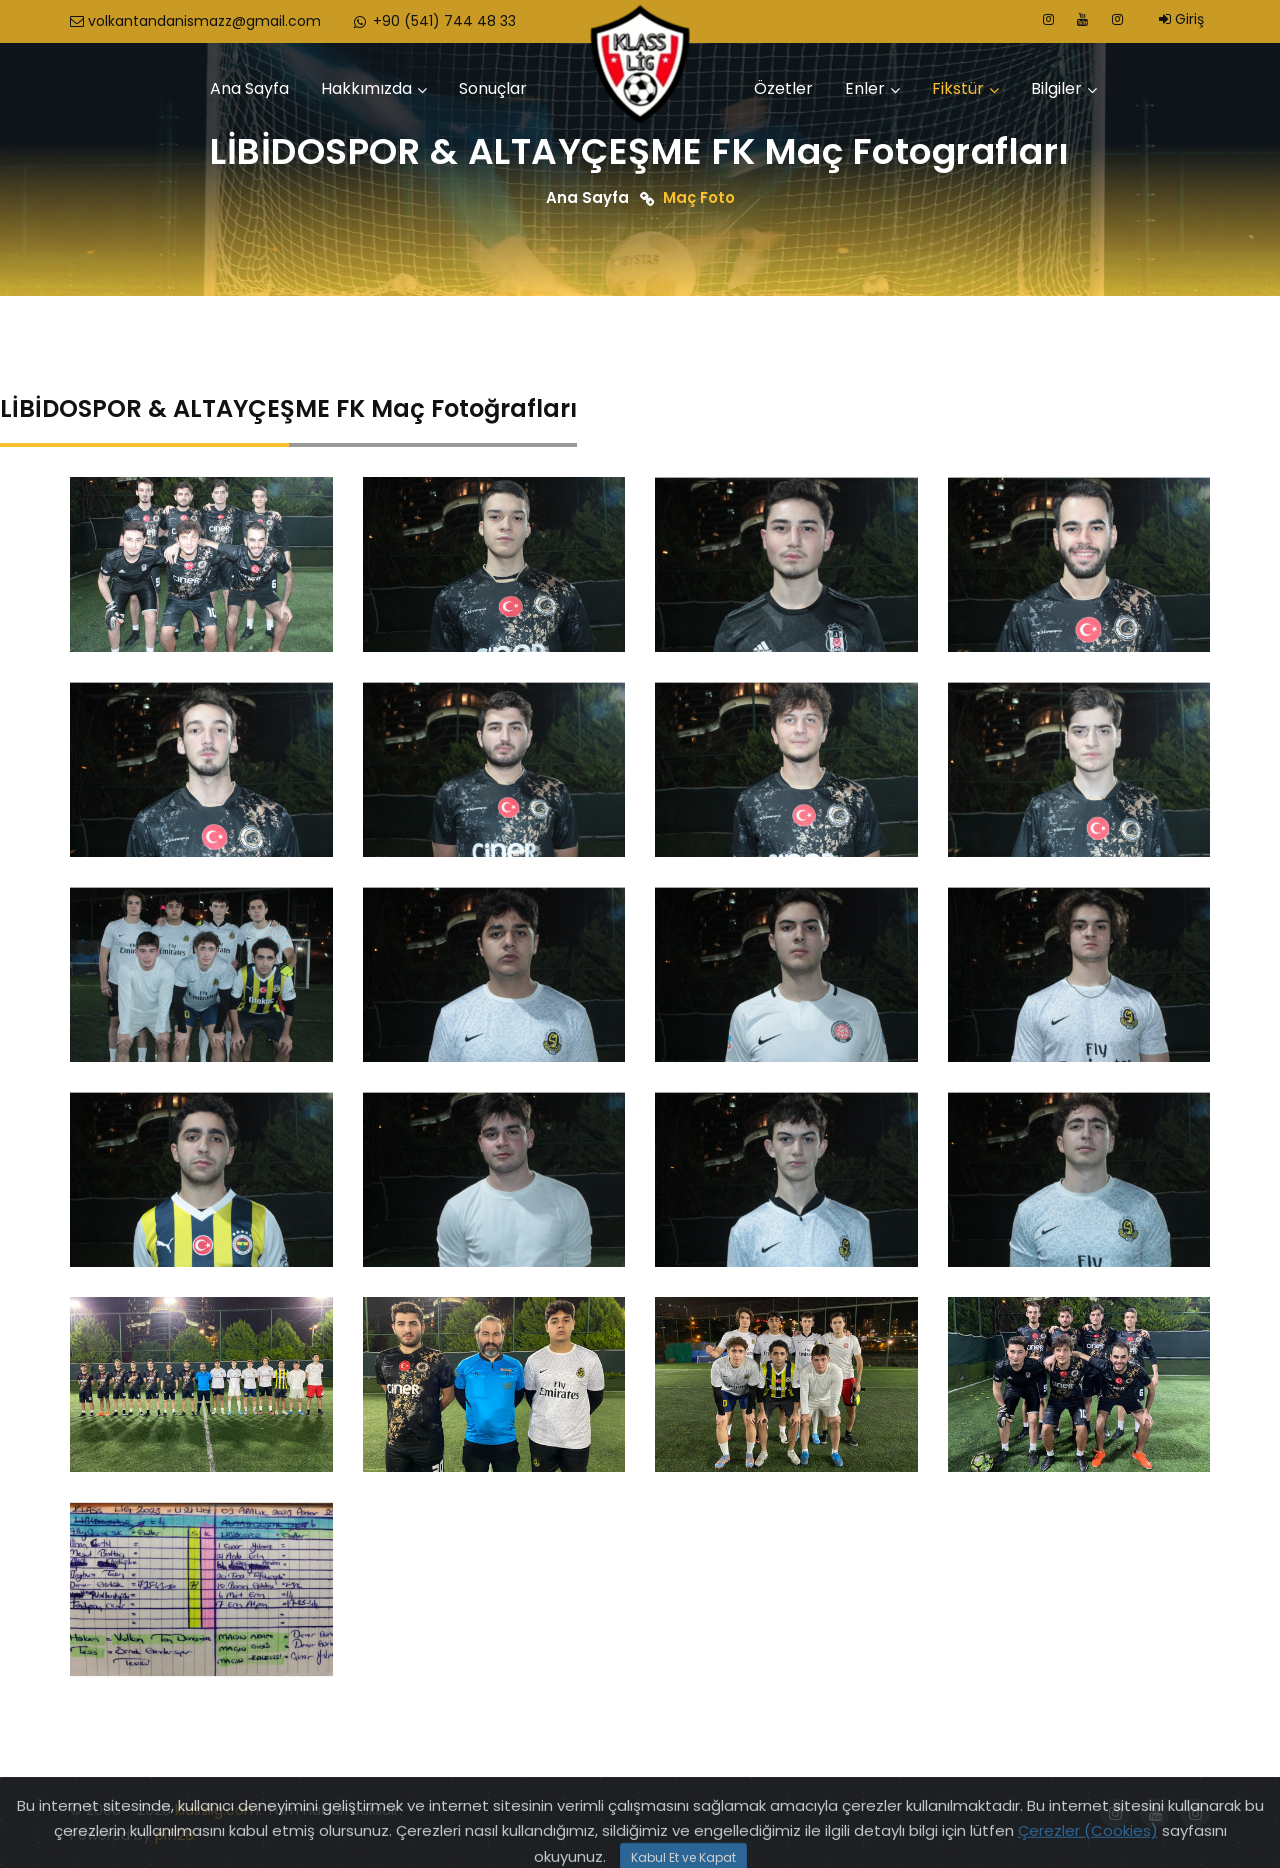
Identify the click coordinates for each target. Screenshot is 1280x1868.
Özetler (783, 88)
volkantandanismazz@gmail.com (195, 21)
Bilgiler (1056, 88)
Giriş (1181, 19)
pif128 (174, 1835)
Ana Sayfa (249, 88)
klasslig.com (217, 1810)
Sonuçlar (493, 88)
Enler (865, 88)
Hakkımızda (366, 88)
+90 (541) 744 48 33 (433, 21)
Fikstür (958, 88)
